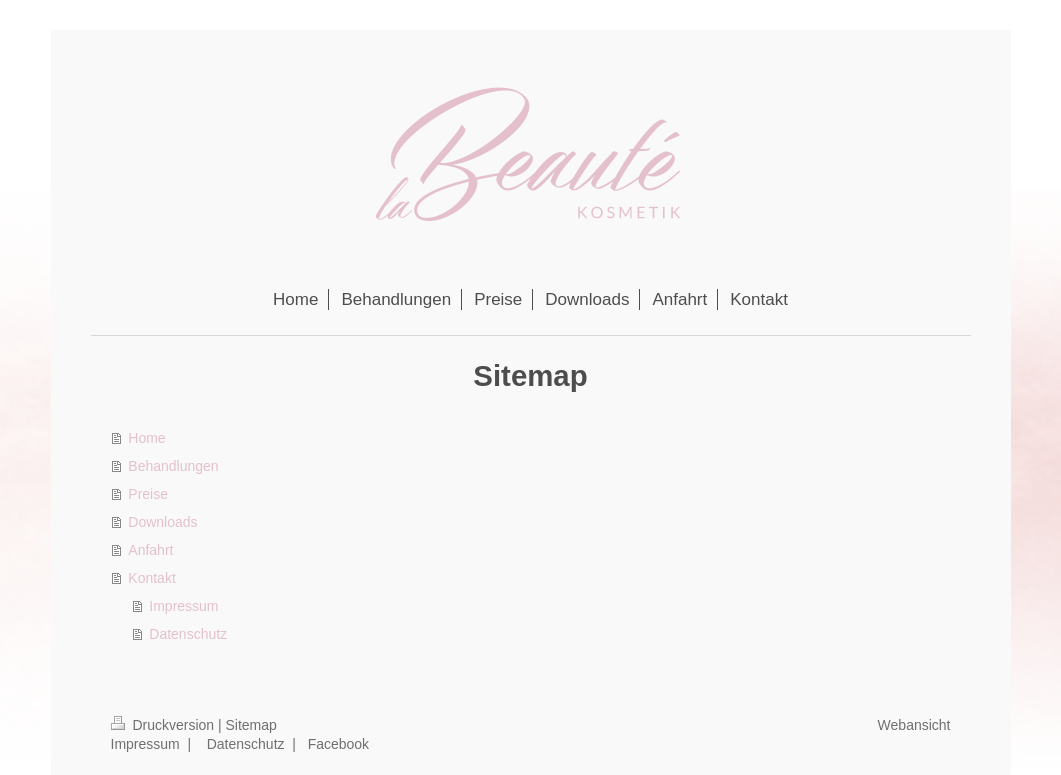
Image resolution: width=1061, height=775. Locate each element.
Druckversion (164, 725)
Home (146, 438)
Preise (148, 494)
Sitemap (251, 725)
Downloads (162, 522)
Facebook (338, 744)
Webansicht (914, 725)
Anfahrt (150, 550)
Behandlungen (173, 466)
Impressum (183, 606)
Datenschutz (188, 634)
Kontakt (151, 578)
